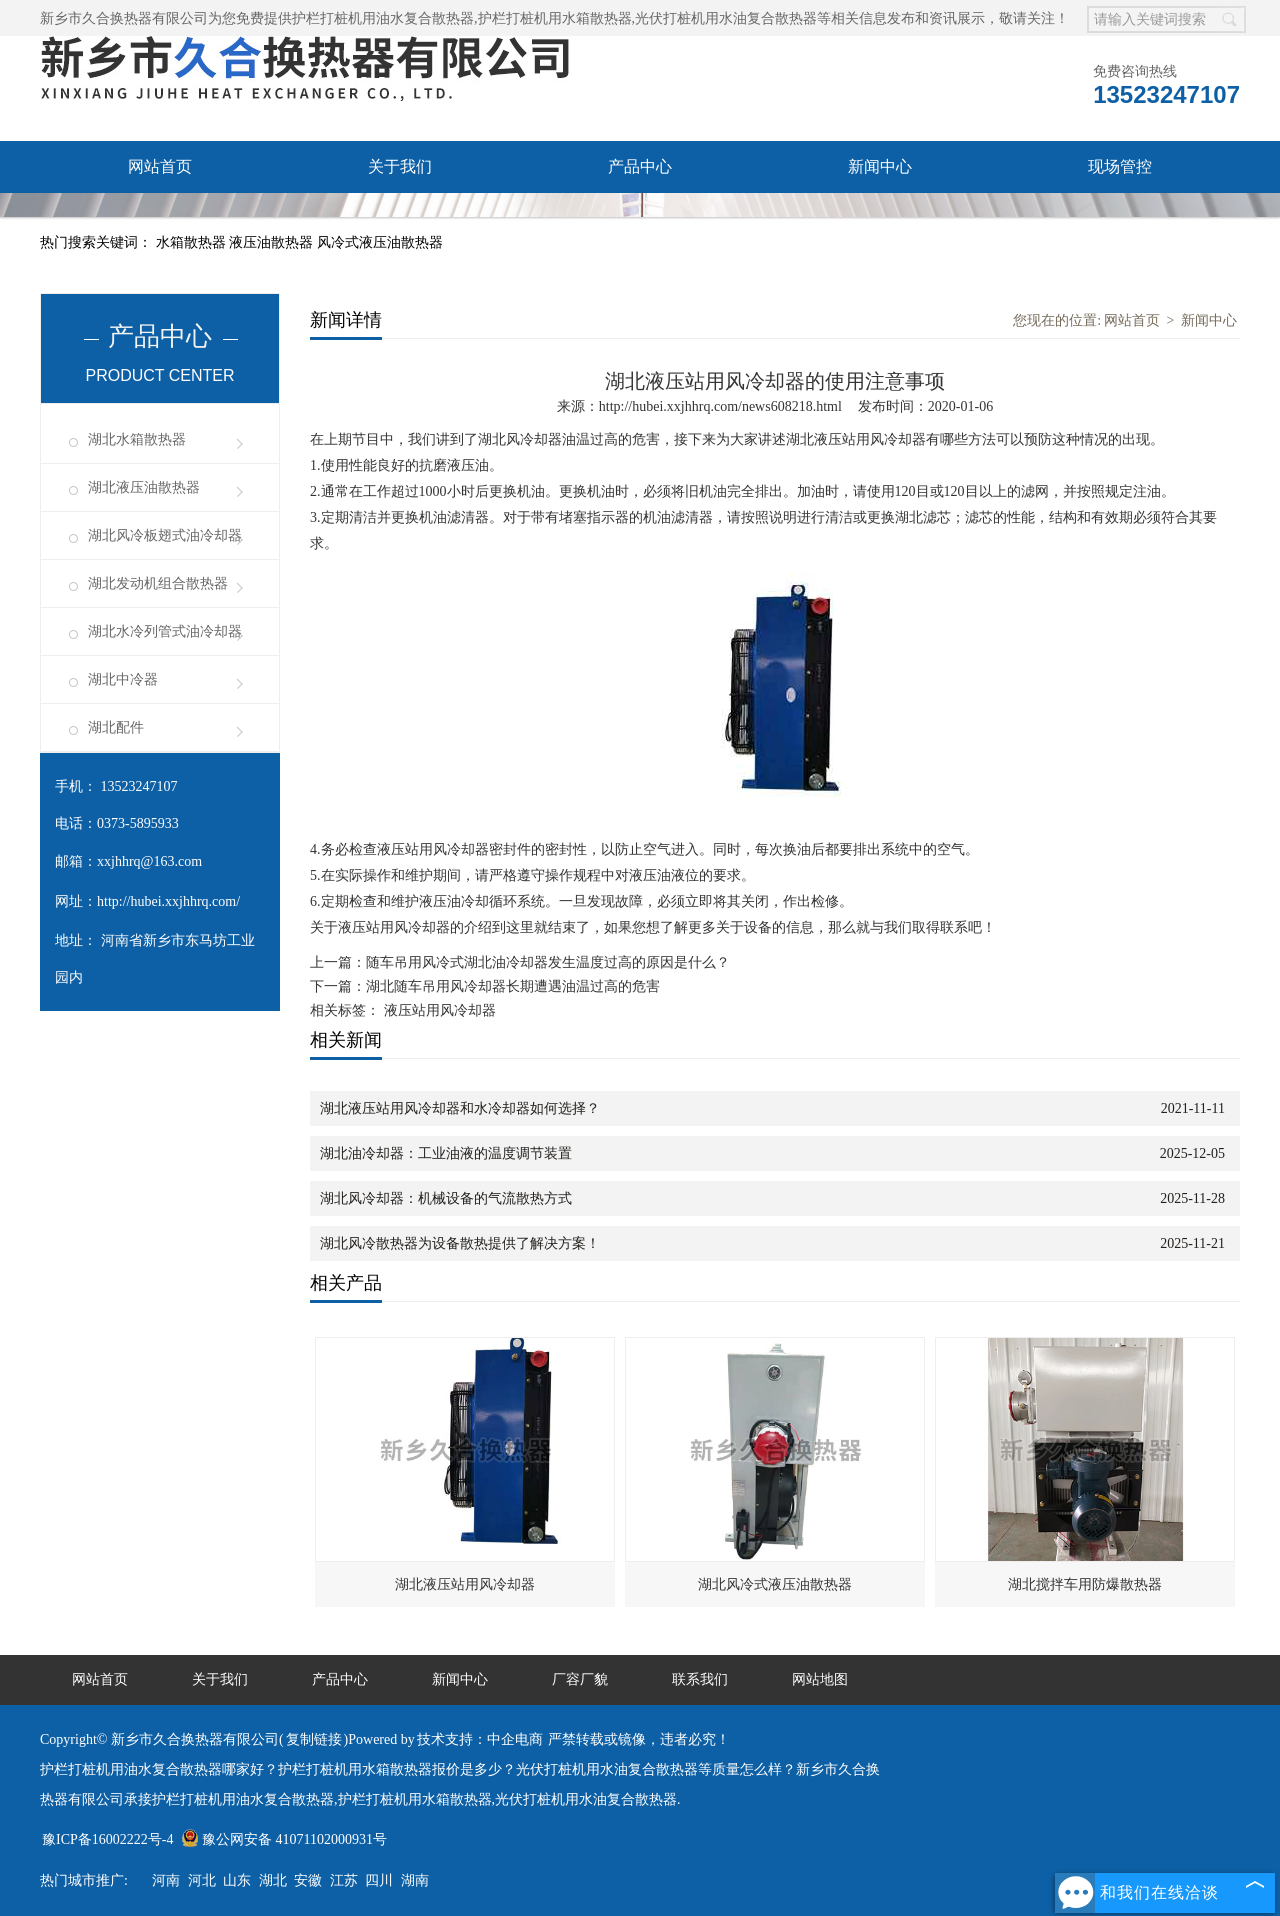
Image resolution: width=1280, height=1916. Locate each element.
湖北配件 (116, 727)
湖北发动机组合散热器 (158, 583)
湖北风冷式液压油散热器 (775, 1584)
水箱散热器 (193, 242)
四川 (379, 1880)
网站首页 (160, 166)
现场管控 (1120, 166)
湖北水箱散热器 (137, 439)
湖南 (415, 1880)
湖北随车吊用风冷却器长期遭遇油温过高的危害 (513, 986)
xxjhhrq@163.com (149, 861)
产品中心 (640, 166)
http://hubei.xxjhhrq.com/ (168, 901)
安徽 (308, 1880)
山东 (237, 1880)
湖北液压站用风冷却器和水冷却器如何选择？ (460, 1108)
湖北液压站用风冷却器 (465, 1584)
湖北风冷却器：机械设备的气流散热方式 (446, 1198)
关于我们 (400, 166)
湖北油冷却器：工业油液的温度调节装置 (446, 1153)
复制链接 (314, 1739)
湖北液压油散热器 (144, 487)
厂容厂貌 (160, 218)
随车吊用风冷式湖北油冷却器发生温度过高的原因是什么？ (548, 962)
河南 (166, 1880)
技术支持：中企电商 (480, 1739)
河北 (202, 1880)
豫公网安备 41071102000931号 (284, 1839)
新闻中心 (880, 166)
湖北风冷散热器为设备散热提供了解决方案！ (460, 1243)
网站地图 (820, 1679)
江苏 (344, 1880)
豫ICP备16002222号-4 (107, 1839)
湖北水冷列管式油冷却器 (165, 631)
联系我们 (400, 218)
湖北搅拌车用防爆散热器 (1085, 1584)
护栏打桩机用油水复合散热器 (383, 18)
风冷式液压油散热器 (380, 242)
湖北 (273, 1880)
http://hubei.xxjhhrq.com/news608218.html (720, 406)
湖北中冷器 (123, 679)
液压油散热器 (273, 242)
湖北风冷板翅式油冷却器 (165, 535)
